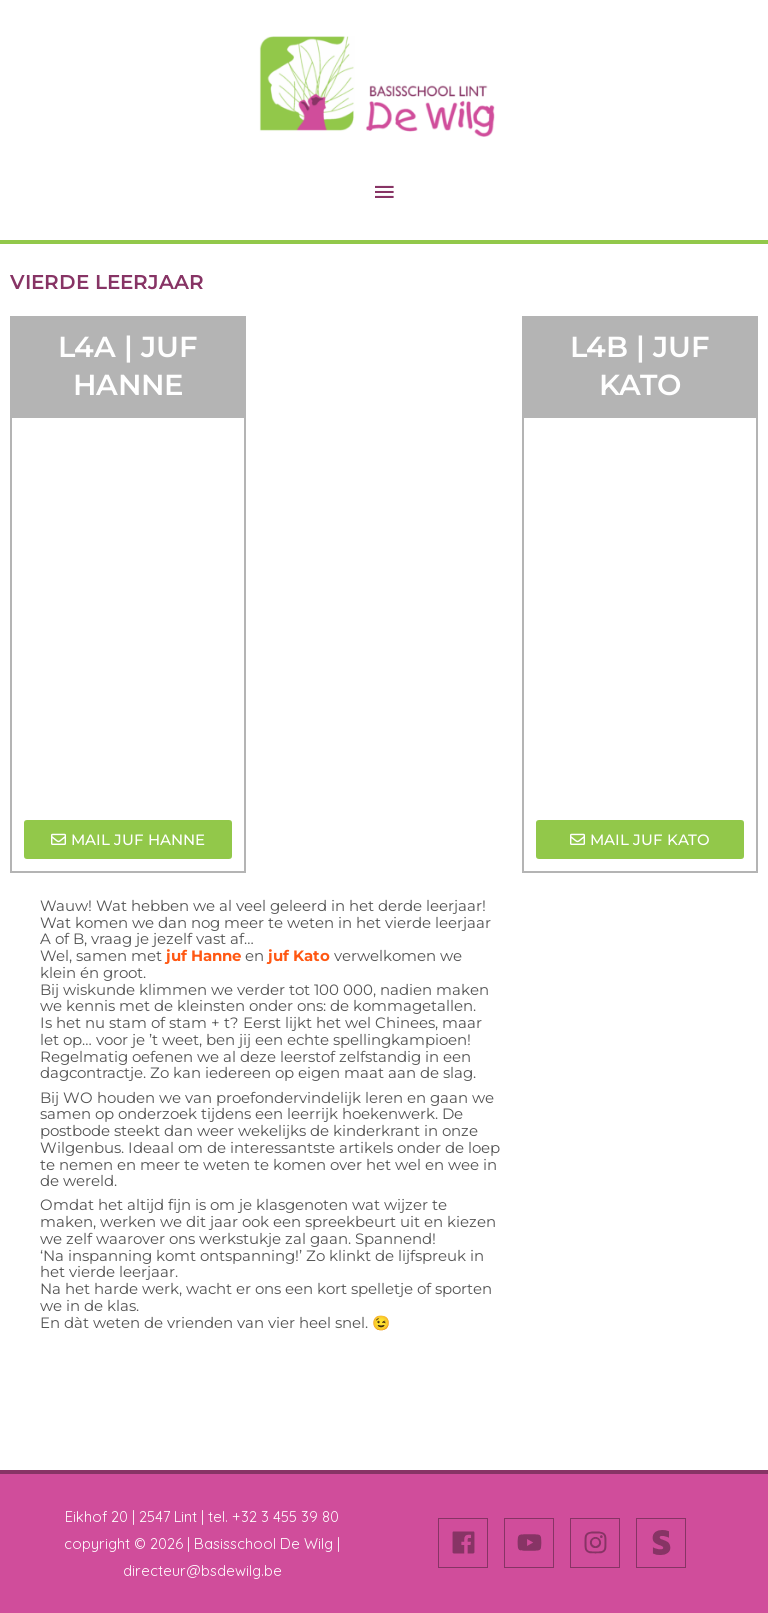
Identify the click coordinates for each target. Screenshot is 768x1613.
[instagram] (601, 1543)
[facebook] (469, 1543)
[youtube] (535, 1543)
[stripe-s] (665, 1543)
